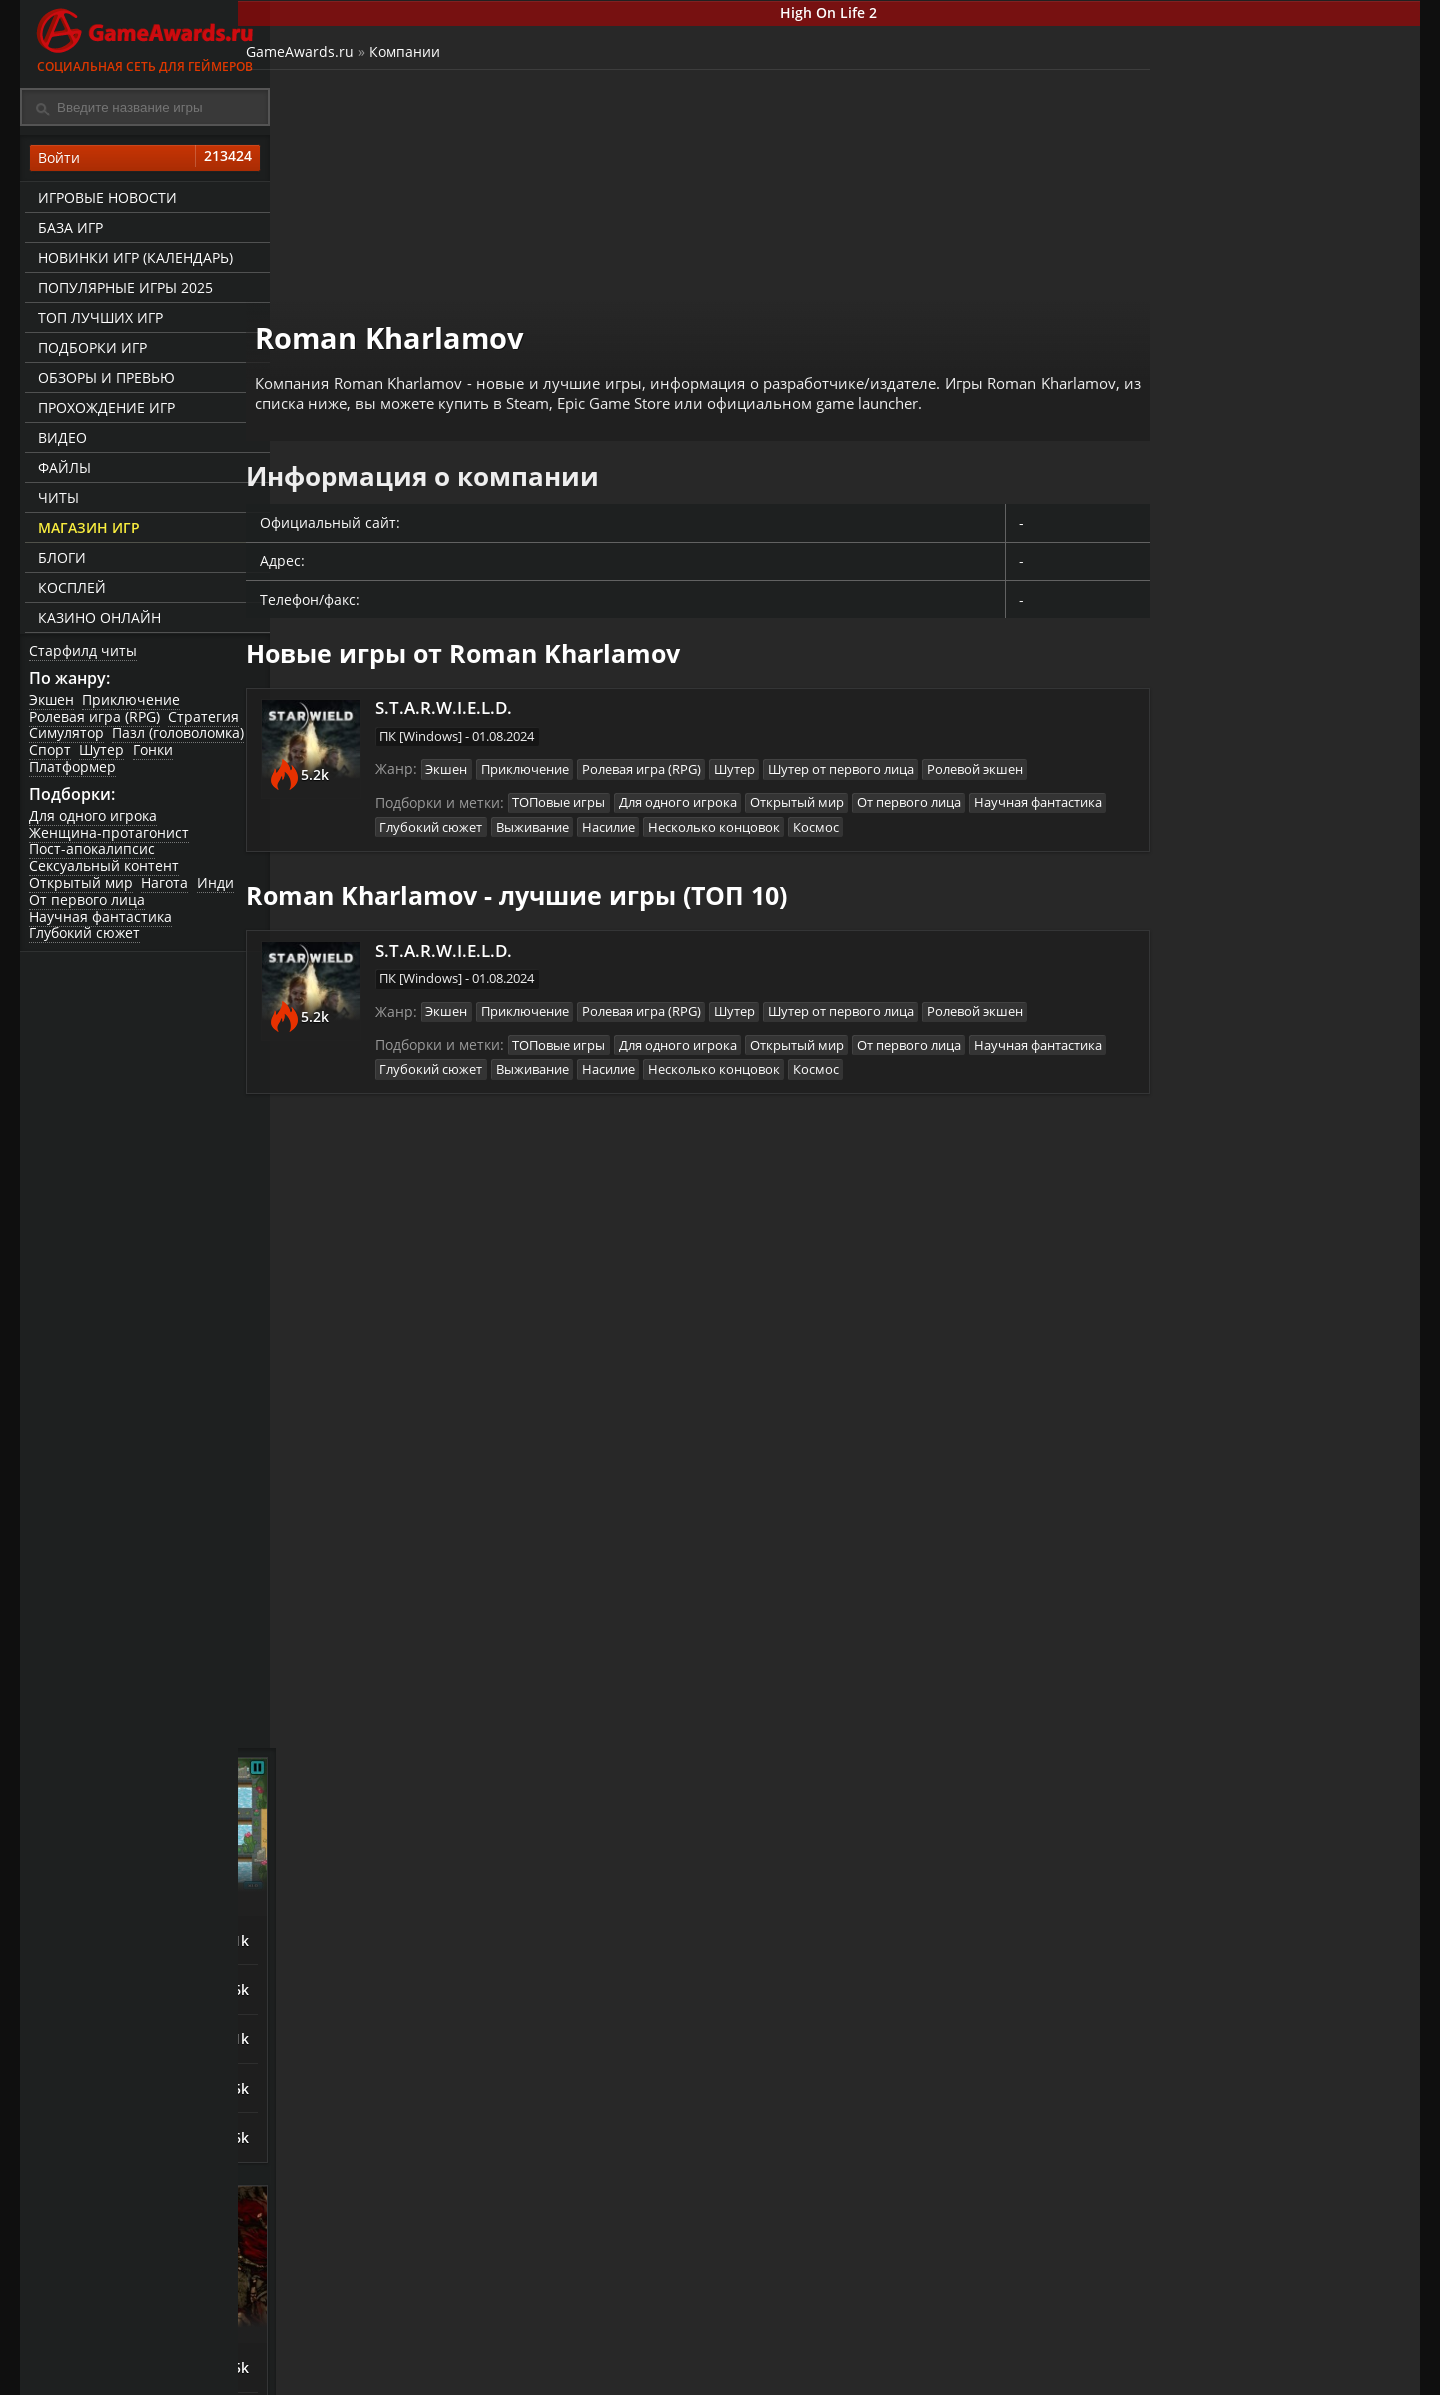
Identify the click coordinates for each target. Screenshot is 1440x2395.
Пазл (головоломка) (181, 738)
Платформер (73, 771)
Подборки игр (89, 350)
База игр (67, 230)
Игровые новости (104, 200)
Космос (993, 815)
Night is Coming (1198, 903)
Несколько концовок (889, 815)
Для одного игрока (94, 822)
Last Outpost (1187, 1007)
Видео (59, 440)
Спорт (51, 755)
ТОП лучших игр (97, 320)
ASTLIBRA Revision (1208, 1397)
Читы (55, 500)
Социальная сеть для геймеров (145, 37)
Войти (145, 161)
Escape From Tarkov (1212, 1901)
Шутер (104, 755)
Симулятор (67, 738)
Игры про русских (1270, 1688)
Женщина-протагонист (110, 839)
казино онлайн (96, 620)
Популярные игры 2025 (122, 290)
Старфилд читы (84, 653)
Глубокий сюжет (85, 940)
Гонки (157, 755)
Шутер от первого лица (875, 756)
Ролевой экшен (1011, 756)
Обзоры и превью (103, 380)
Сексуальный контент (105, 873)
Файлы (61, 470)
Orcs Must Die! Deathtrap (1233, 1059)
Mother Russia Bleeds (1219, 1953)
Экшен (52, 704)
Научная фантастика (101, 923)
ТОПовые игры (585, 790)
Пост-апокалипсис (93, 856)
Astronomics (1185, 955)
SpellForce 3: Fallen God (1226, 1449)
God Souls (1176, 1293)
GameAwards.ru (334, 55)
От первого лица (88, 906)
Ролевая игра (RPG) (95, 721)
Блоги (59, 560)
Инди (219, 890)
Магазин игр (86, 530)
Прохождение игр (103, 410)
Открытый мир (82, 890)
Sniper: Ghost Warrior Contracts (1218, 1789)
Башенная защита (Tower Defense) (1270, 793)
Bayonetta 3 (1185, 1345)
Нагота (167, 890)
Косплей (69, 590)
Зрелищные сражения (1270, 1246)
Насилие (781, 815)
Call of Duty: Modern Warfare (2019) (1215, 1846)
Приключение (134, 704)
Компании (438, 55)
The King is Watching (1216, 851)
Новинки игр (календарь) (132, 260)
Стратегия (206, 721)
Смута (1164, 1735)
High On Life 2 (845, 13)
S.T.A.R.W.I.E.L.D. (473, 691)
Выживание (703, 815)
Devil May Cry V (1197, 1501)
